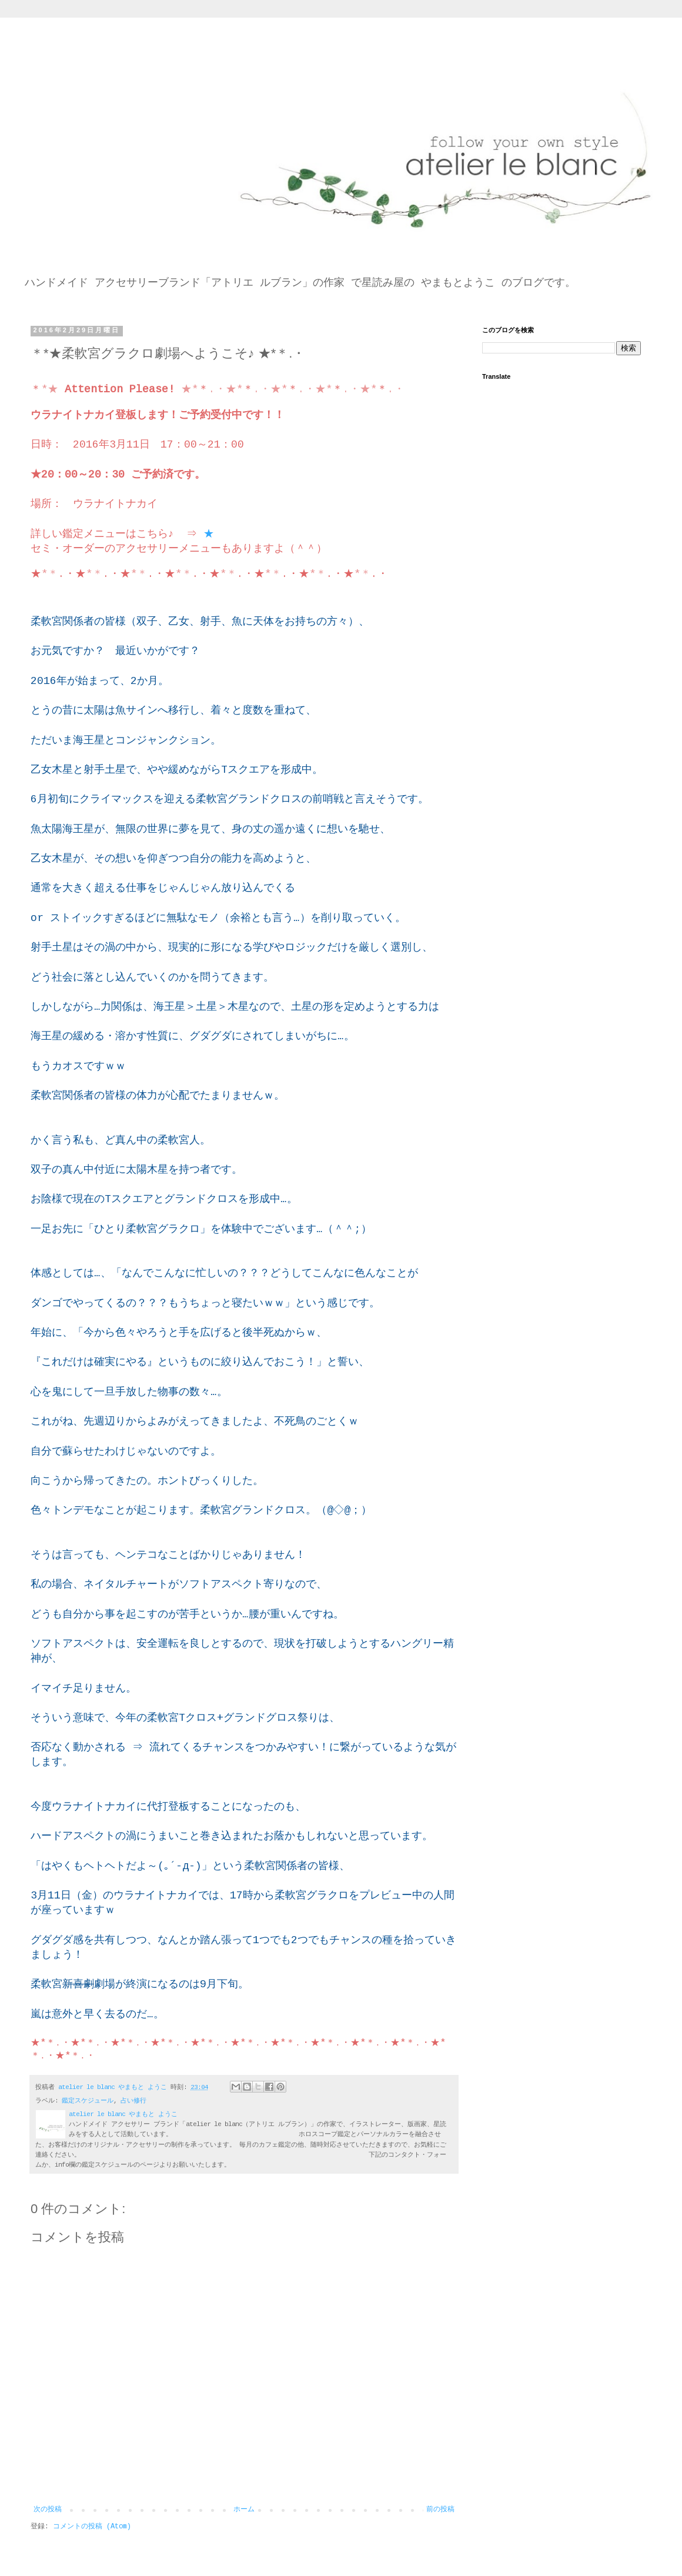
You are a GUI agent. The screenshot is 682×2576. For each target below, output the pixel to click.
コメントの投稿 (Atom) (92, 2526)
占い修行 (133, 2100)
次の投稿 (48, 2509)
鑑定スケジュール (87, 2100)
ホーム (244, 2509)
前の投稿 (440, 2509)
